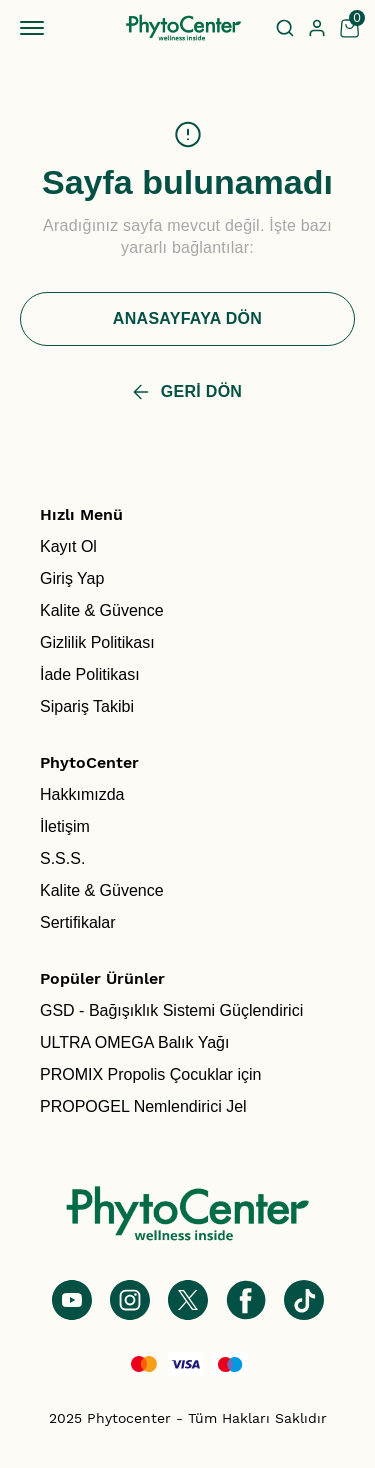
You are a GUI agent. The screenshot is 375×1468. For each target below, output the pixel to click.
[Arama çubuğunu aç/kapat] (285, 28)
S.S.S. (62, 858)
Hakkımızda (82, 794)
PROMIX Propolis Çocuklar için (150, 1074)
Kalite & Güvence (102, 610)
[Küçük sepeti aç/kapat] (349, 28)
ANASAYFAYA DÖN (187, 318)
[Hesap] (317, 28)
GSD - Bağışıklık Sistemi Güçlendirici (171, 1010)
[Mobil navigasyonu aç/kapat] (36, 28)
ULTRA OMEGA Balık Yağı (134, 1042)
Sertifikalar (78, 922)
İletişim (65, 826)
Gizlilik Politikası (97, 642)
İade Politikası (90, 674)
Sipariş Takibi (87, 706)
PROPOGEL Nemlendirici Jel (143, 1106)
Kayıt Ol (68, 546)
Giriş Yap (72, 578)
